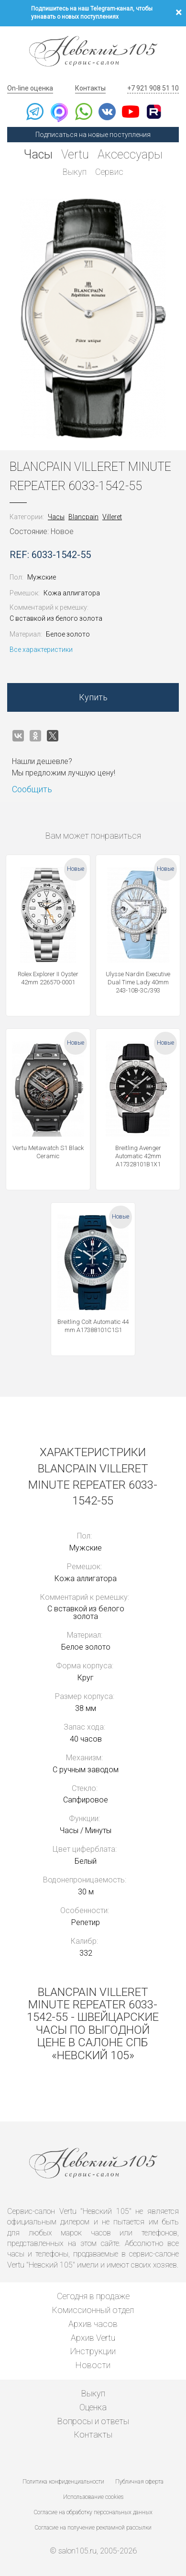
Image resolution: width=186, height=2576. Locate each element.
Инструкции (93, 2351)
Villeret (112, 516)
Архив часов (93, 2324)
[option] (93, 318)
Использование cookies (93, 2497)
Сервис (109, 172)
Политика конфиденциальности (63, 2481)
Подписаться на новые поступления (93, 134)
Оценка (93, 2407)
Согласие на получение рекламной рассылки (93, 2527)
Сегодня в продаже (93, 2296)
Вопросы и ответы (93, 2421)
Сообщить (32, 789)
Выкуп (75, 172)
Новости (93, 2365)
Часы (38, 154)
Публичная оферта (139, 2481)
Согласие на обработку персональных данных (93, 2512)
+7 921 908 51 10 (153, 88)
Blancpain (83, 516)
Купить (93, 697)
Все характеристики (41, 649)
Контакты (90, 88)
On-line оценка (30, 88)
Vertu (75, 154)
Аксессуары (130, 154)
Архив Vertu (93, 2338)
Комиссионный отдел (93, 2310)
